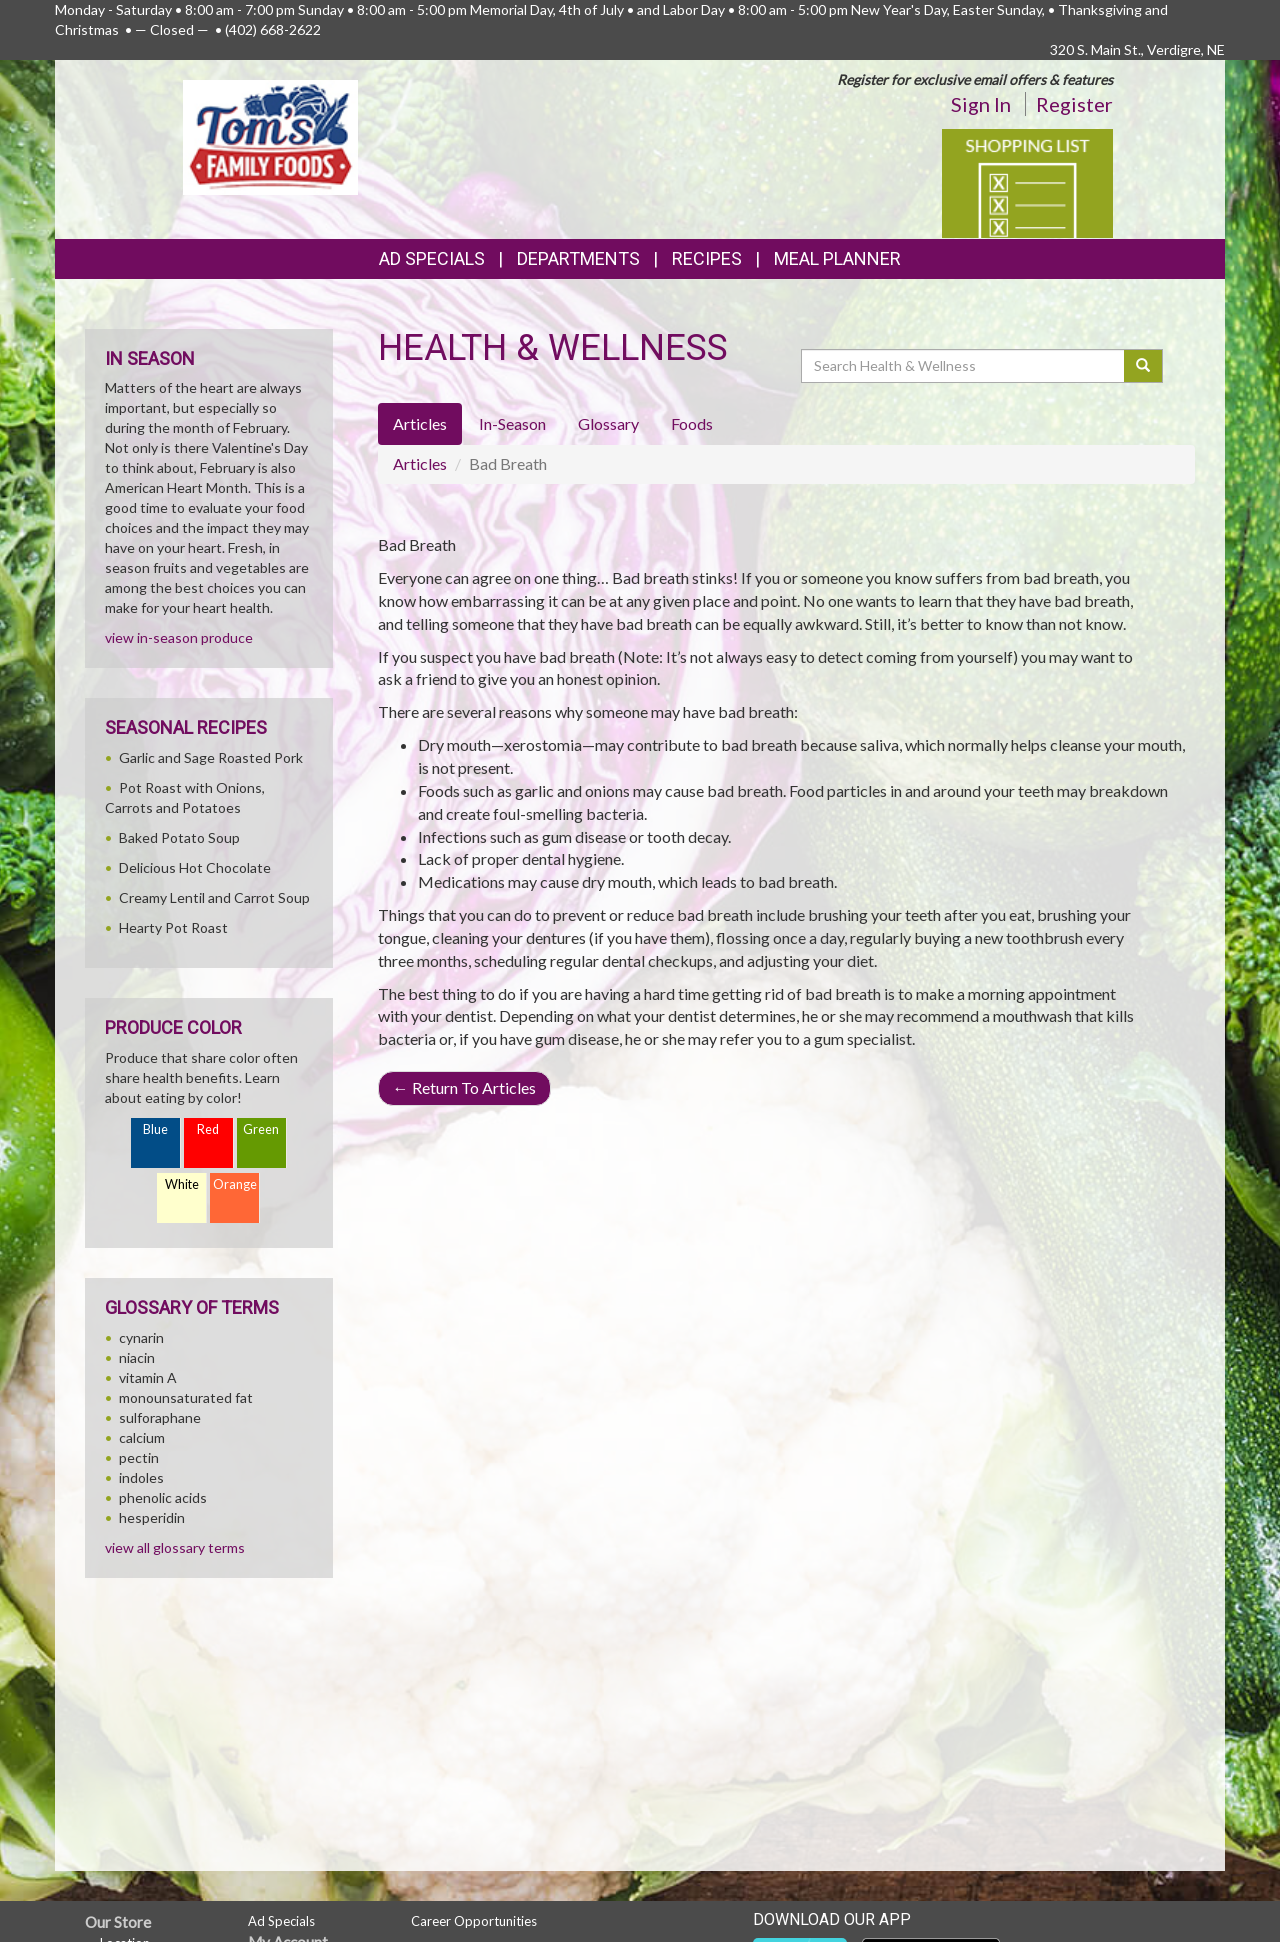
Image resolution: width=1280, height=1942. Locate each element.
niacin (137, 1357)
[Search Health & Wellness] (964, 366)
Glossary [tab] (608, 423)
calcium (142, 1437)
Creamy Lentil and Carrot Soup (214, 897)
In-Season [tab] (512, 423)
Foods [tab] (692, 423)
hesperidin (152, 1517)
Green (261, 1129)
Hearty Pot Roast (173, 927)
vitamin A (148, 1377)
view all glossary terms (175, 1547)
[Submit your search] (1143, 366)
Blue (155, 1129)
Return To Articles (464, 1087)
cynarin (141, 1337)
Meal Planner (837, 258)
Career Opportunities (474, 1921)
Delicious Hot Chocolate (195, 867)
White (182, 1184)
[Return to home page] (270, 135)
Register (1074, 104)
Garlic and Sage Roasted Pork (211, 757)
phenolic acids (163, 1497)
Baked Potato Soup (179, 837)
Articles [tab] (420, 423)
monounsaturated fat (186, 1397)
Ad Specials (432, 258)
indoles (141, 1477)
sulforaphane (160, 1417)
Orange (235, 1184)
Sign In (981, 104)
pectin (139, 1457)
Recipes (707, 258)
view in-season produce (179, 637)
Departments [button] (578, 258)
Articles (420, 463)
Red (208, 1129)
